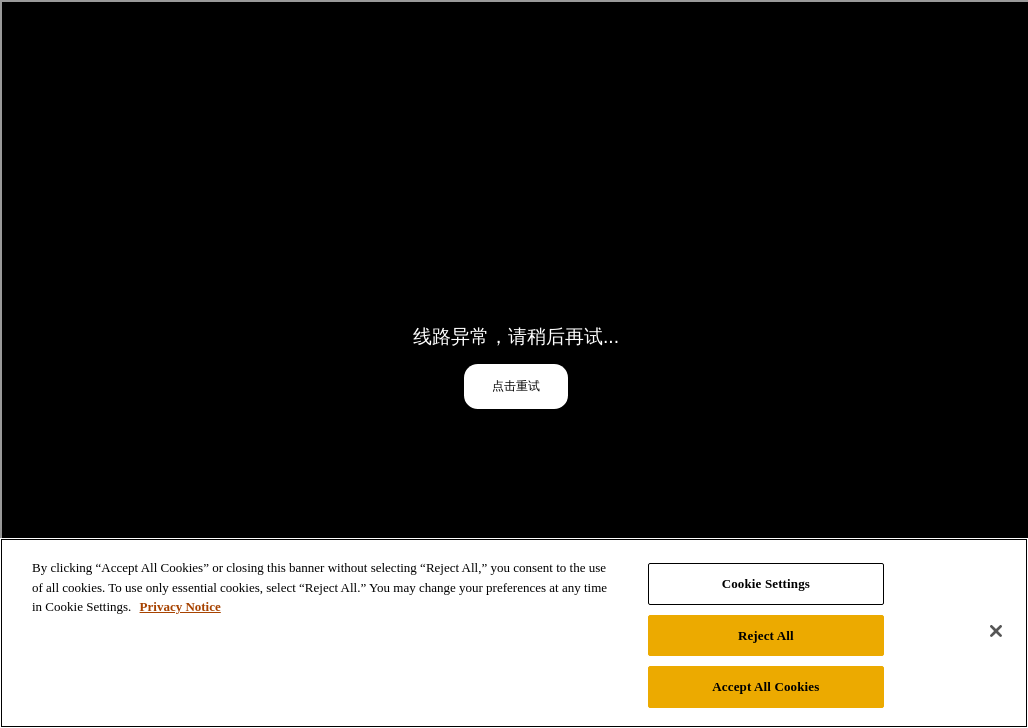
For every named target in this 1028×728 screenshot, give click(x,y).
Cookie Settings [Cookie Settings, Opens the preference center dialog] (766, 583)
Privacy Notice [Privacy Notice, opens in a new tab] (180, 606)
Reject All (766, 635)
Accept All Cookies (765, 686)
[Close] (996, 631)
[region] (514, 633)
